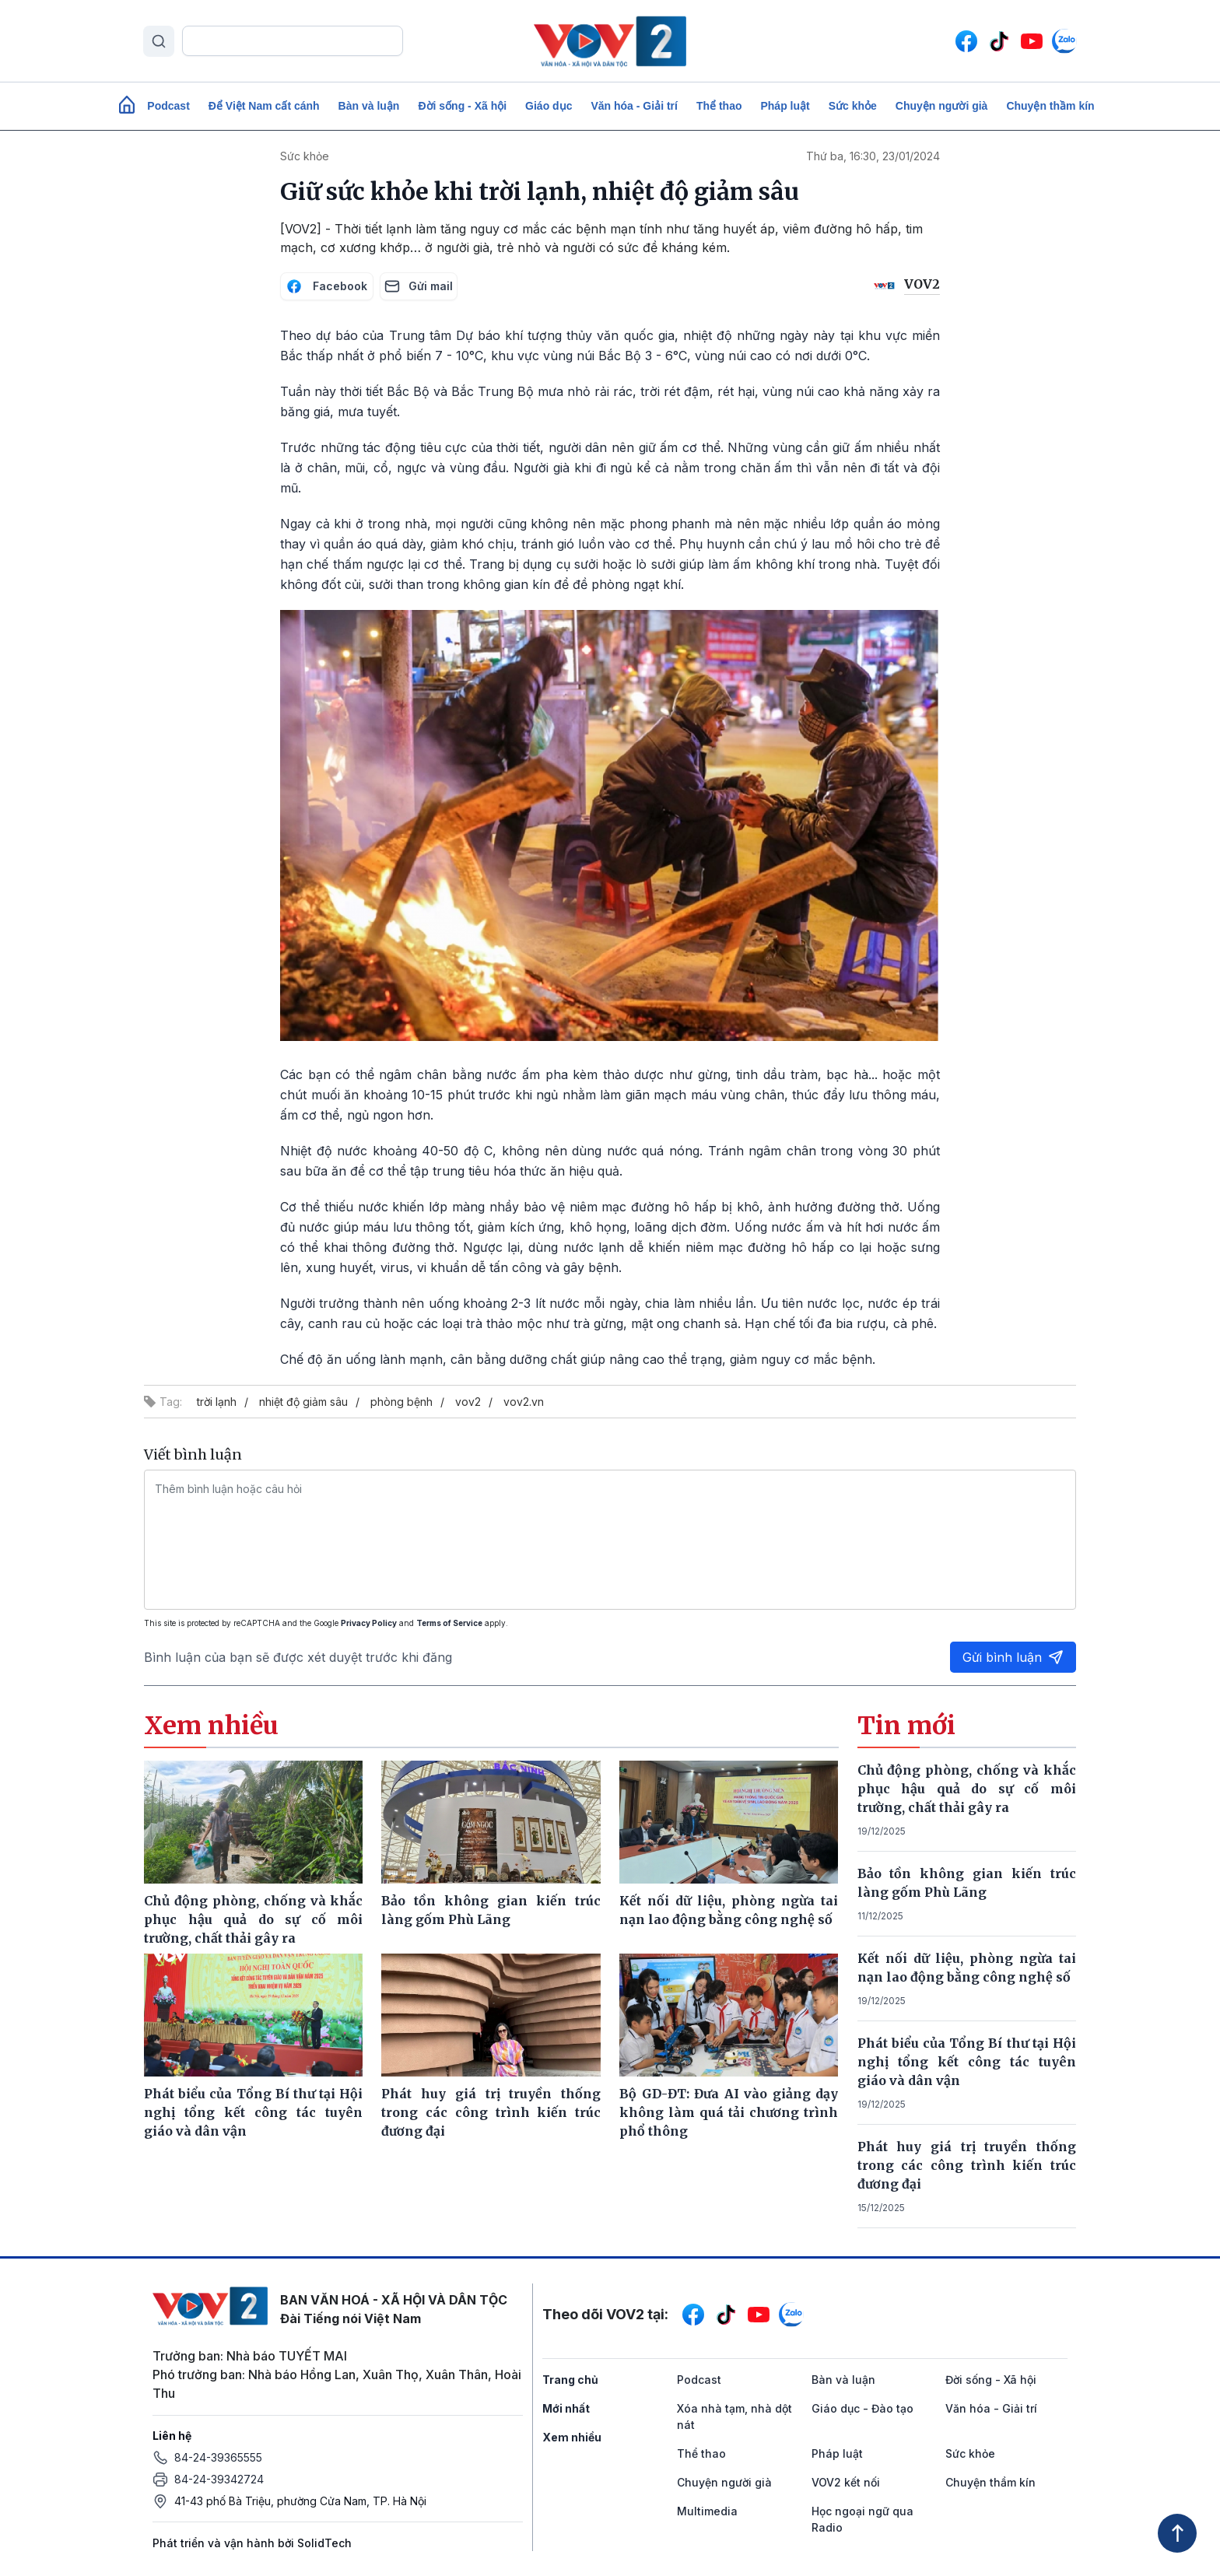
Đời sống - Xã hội (462, 106)
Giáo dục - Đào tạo (862, 2408)
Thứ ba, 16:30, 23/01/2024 (873, 156)
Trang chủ (570, 2379)
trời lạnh (217, 1401)
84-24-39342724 (219, 2479)
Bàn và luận (369, 106)
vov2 (468, 1401)
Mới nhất (566, 2408)
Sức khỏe (853, 106)
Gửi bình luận (1013, 1657)
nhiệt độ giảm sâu (303, 1401)
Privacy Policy (369, 1623)
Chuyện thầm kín (1050, 106)
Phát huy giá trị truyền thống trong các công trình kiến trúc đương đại (967, 2165)
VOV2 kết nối (846, 2482)
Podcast (168, 106)
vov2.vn (523, 1401)
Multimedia (707, 2511)
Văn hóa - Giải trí (634, 106)
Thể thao (719, 106)
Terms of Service (449, 1623)
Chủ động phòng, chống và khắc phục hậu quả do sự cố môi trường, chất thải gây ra (967, 1788)
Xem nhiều (571, 2437)
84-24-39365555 (218, 2457)
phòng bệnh (401, 1401)
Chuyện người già (942, 106)
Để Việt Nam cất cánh (264, 106)
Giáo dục (548, 106)
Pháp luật (784, 106)
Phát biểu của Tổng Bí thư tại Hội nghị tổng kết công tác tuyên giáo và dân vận (967, 2061)
